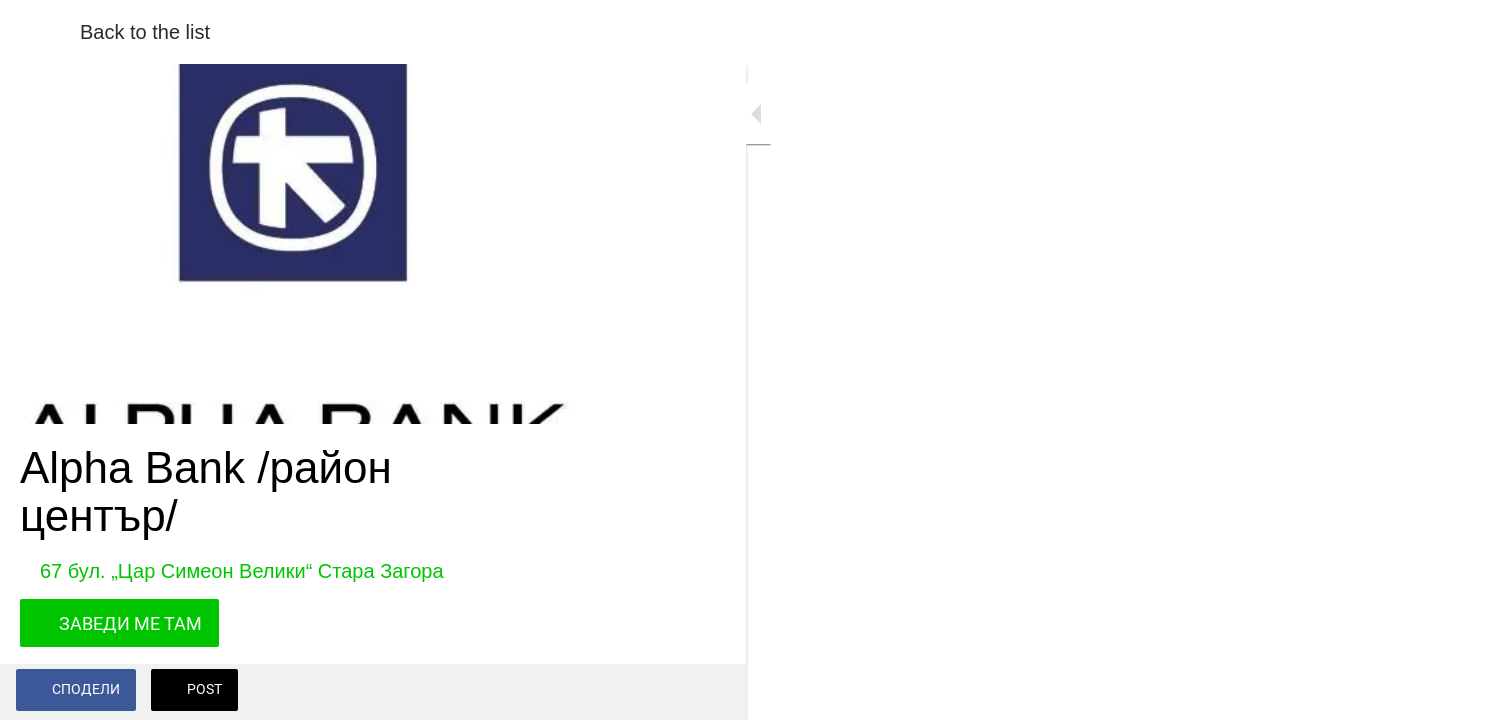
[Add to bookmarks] (560, 692)
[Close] (40, 32)
